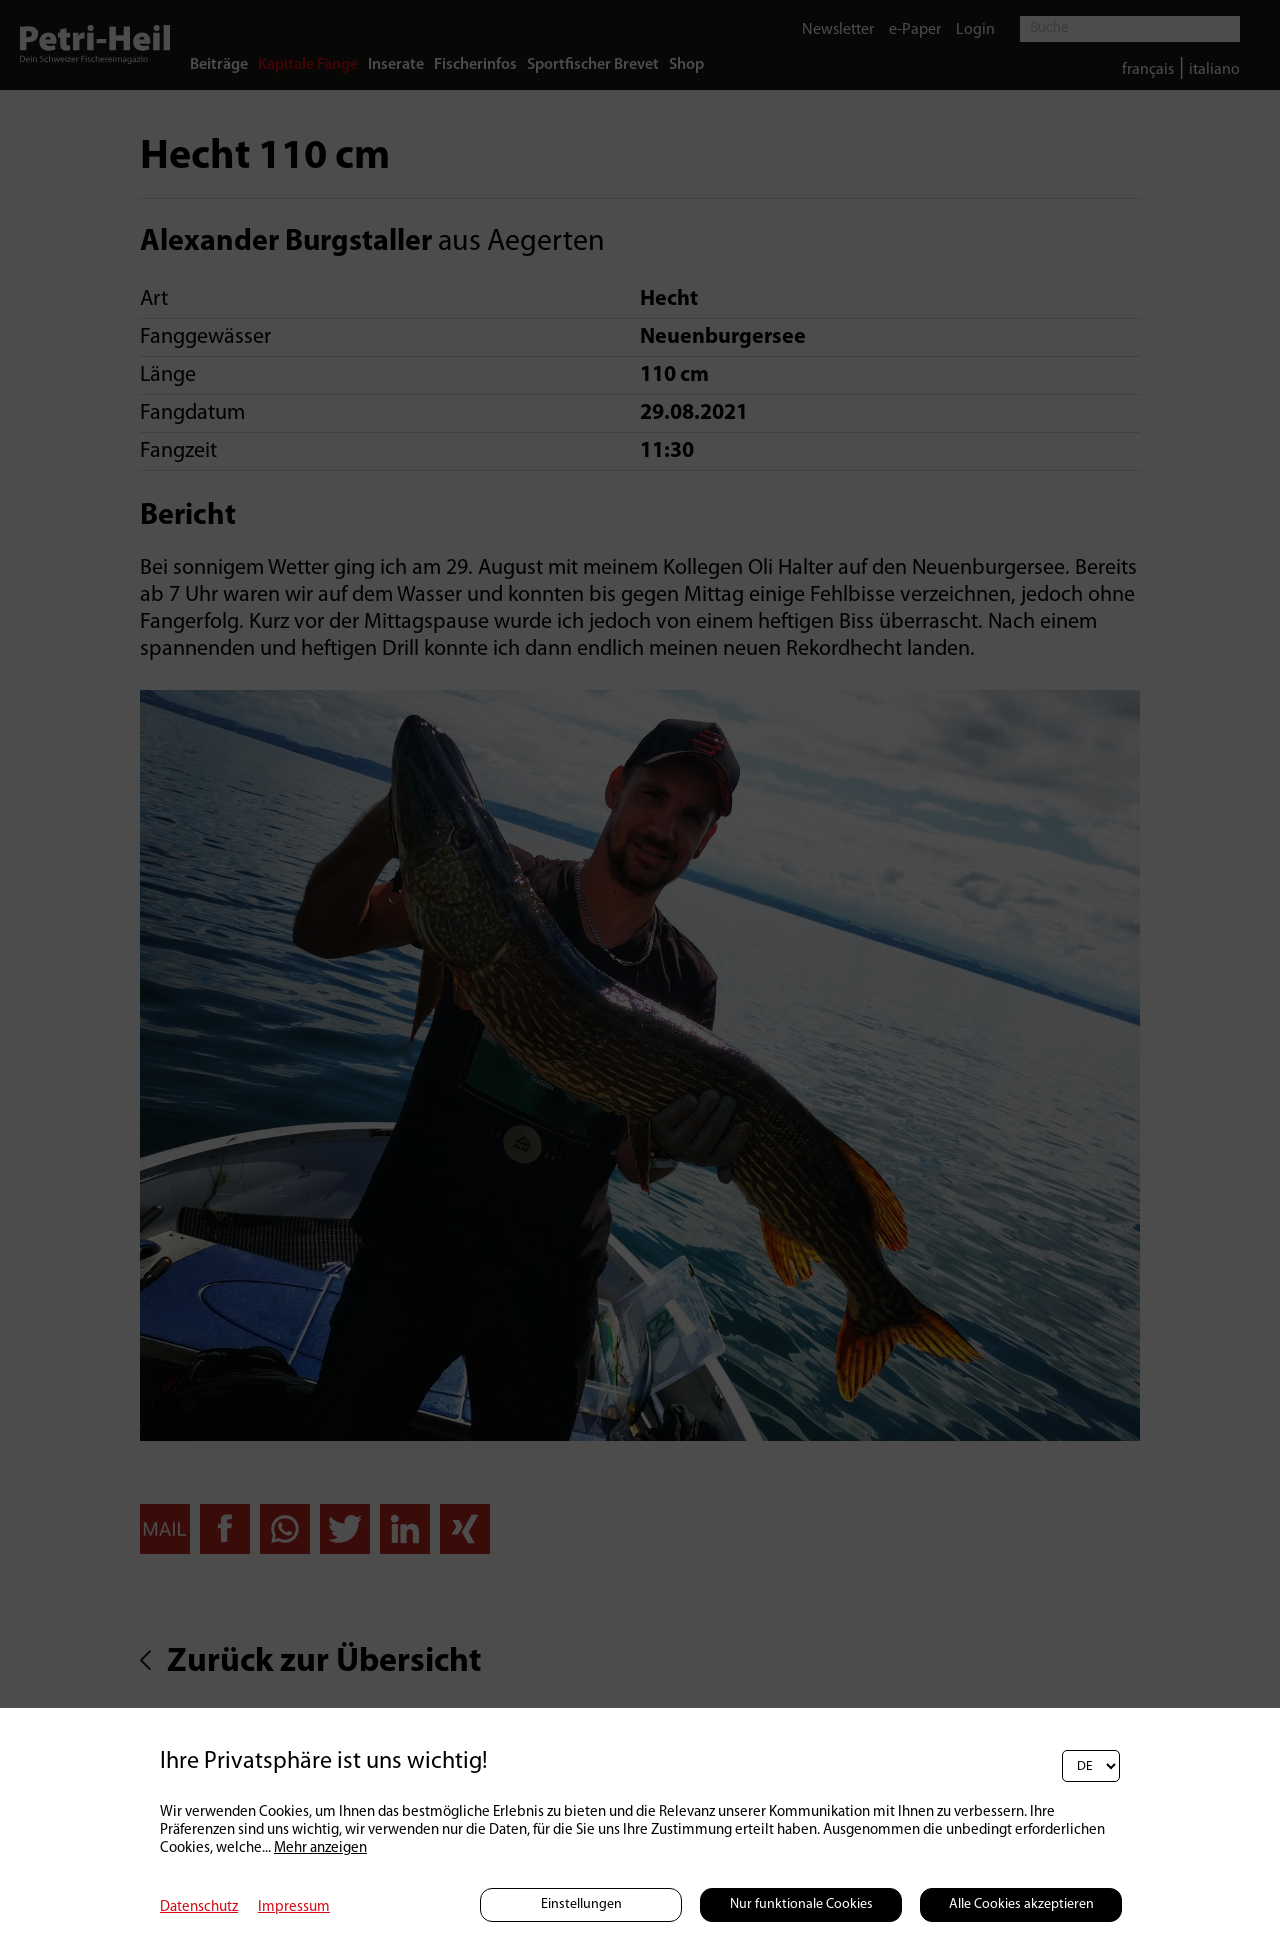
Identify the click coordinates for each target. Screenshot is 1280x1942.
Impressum (294, 1907)
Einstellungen (581, 1904)
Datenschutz (199, 1907)
